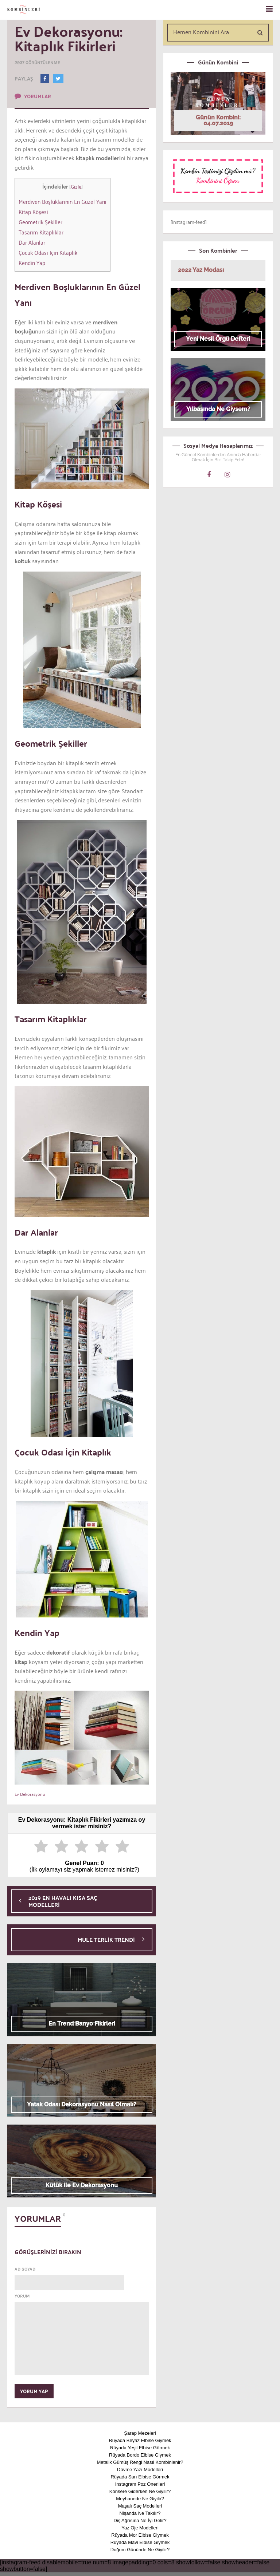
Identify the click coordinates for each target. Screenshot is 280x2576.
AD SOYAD (25, 2269)
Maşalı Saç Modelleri (140, 2506)
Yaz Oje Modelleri (140, 2527)
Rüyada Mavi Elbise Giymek (140, 2542)
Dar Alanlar (32, 242)
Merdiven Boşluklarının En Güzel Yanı (62, 201)
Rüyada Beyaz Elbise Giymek (140, 2440)
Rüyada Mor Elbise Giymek (140, 2535)
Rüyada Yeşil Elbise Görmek (140, 2447)
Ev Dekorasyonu (30, 1794)
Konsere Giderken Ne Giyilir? (140, 2491)
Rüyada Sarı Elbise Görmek (139, 2477)
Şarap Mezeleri (140, 2433)
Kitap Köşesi (33, 211)
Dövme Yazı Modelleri (140, 2469)
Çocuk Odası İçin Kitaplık (48, 252)
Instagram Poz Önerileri (140, 2484)
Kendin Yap (32, 262)
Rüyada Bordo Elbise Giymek (140, 2455)
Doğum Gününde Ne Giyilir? (140, 2549)
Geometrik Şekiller (40, 222)
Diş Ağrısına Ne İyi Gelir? (139, 2520)
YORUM (22, 2296)
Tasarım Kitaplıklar (41, 232)
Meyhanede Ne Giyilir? (140, 2498)
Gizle (76, 186)
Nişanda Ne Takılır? (139, 2513)
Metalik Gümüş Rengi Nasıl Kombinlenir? (140, 2462)
